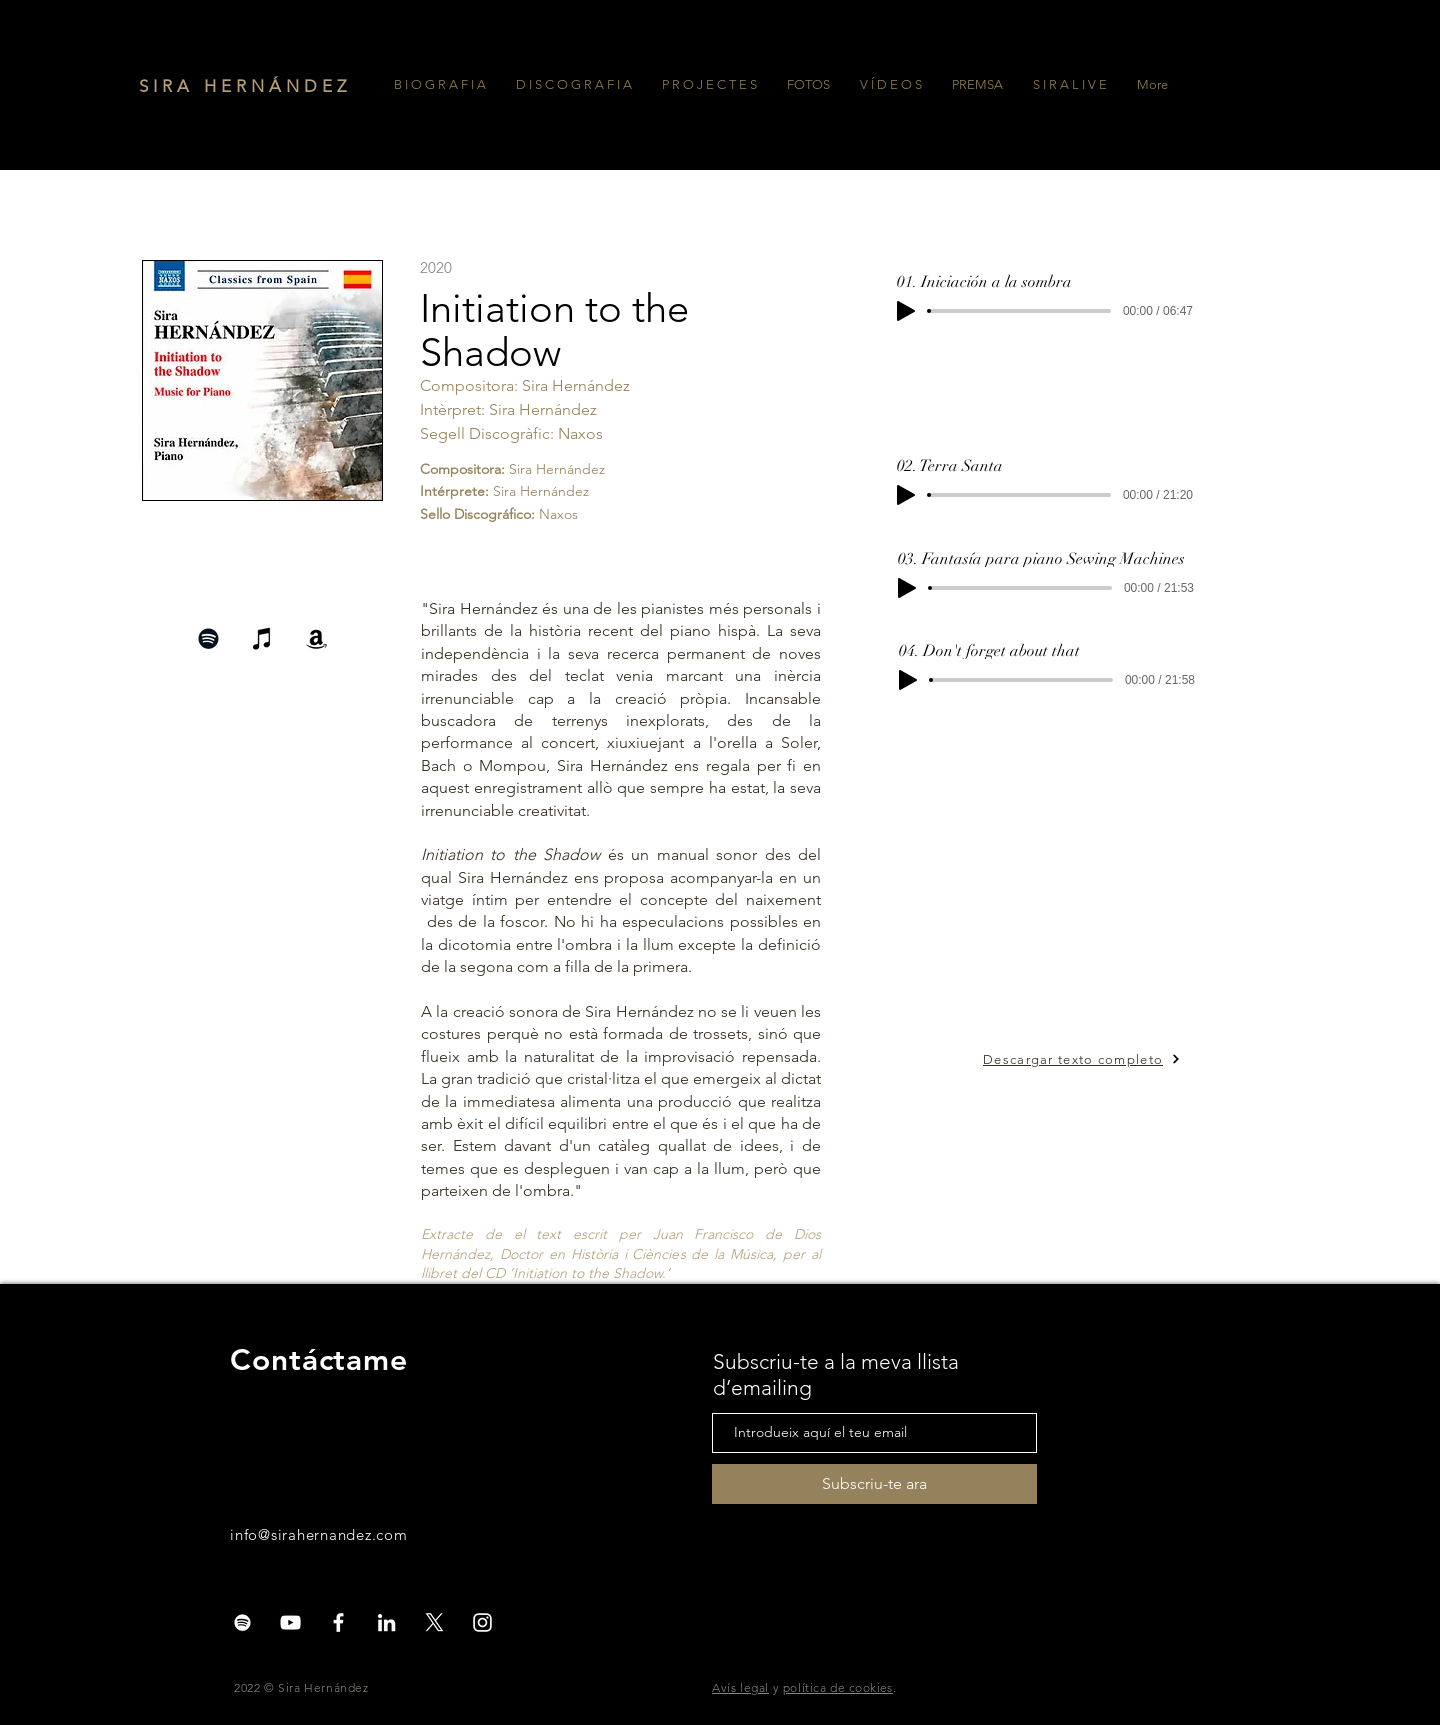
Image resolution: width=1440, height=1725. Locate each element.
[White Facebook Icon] (338, 1622)
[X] (434, 1622)
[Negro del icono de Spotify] (208, 638)
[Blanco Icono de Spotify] (242, 1622)
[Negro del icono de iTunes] (262, 638)
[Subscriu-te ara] (874, 1484)
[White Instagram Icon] (482, 1622)
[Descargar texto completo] (1103, 1059)
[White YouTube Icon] (290, 1622)
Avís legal (740, 1687)
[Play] (906, 311)
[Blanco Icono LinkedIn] (386, 1622)
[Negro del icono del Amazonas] (316, 638)
